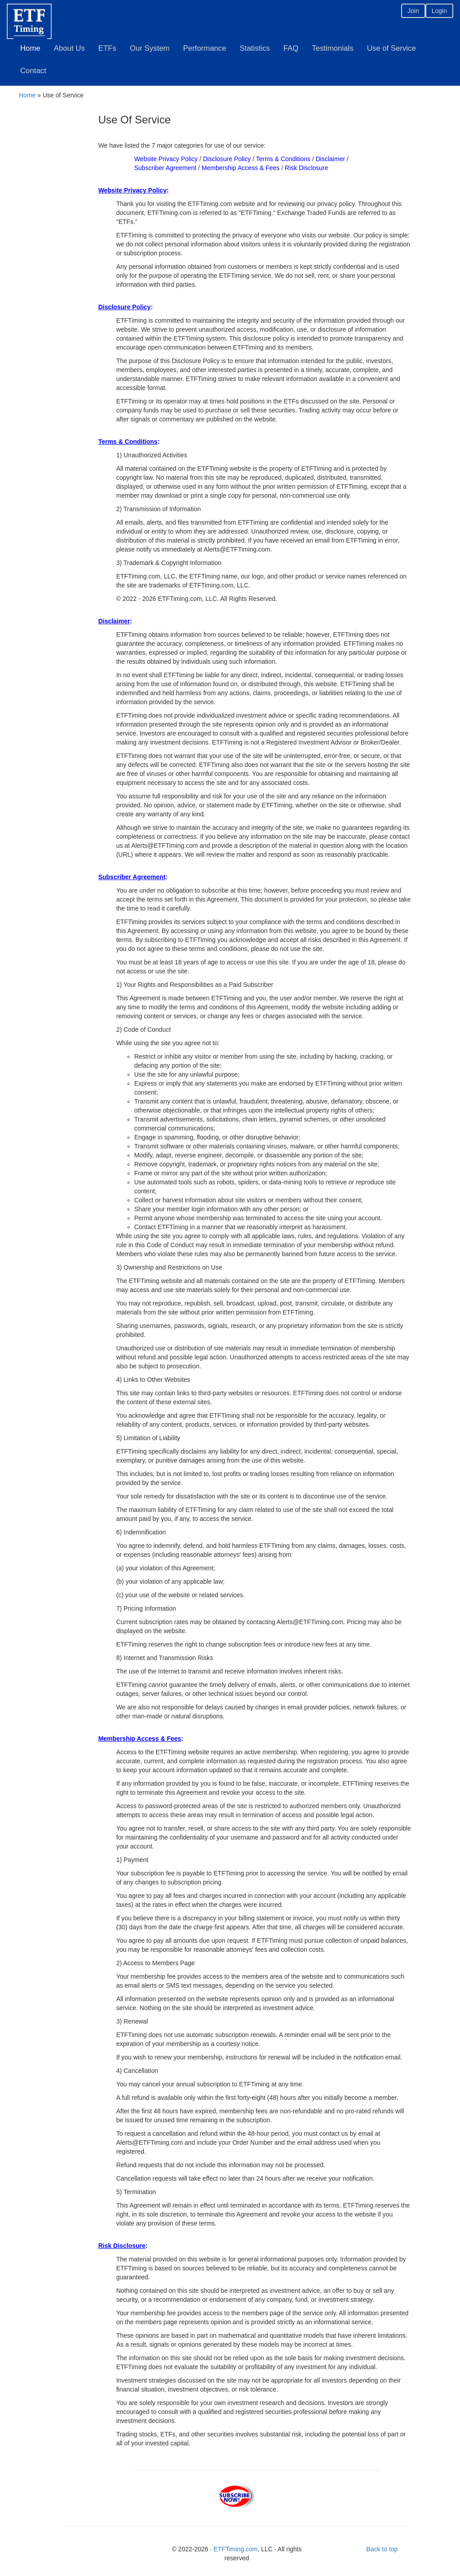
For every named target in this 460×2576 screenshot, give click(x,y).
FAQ (291, 48)
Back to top (382, 2549)
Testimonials (332, 48)
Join (413, 10)
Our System (150, 48)
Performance (204, 48)
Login (439, 10)
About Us (69, 48)
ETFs (107, 48)
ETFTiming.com (235, 2549)
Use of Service (391, 48)
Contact (33, 70)
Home (30, 48)
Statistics (255, 48)
